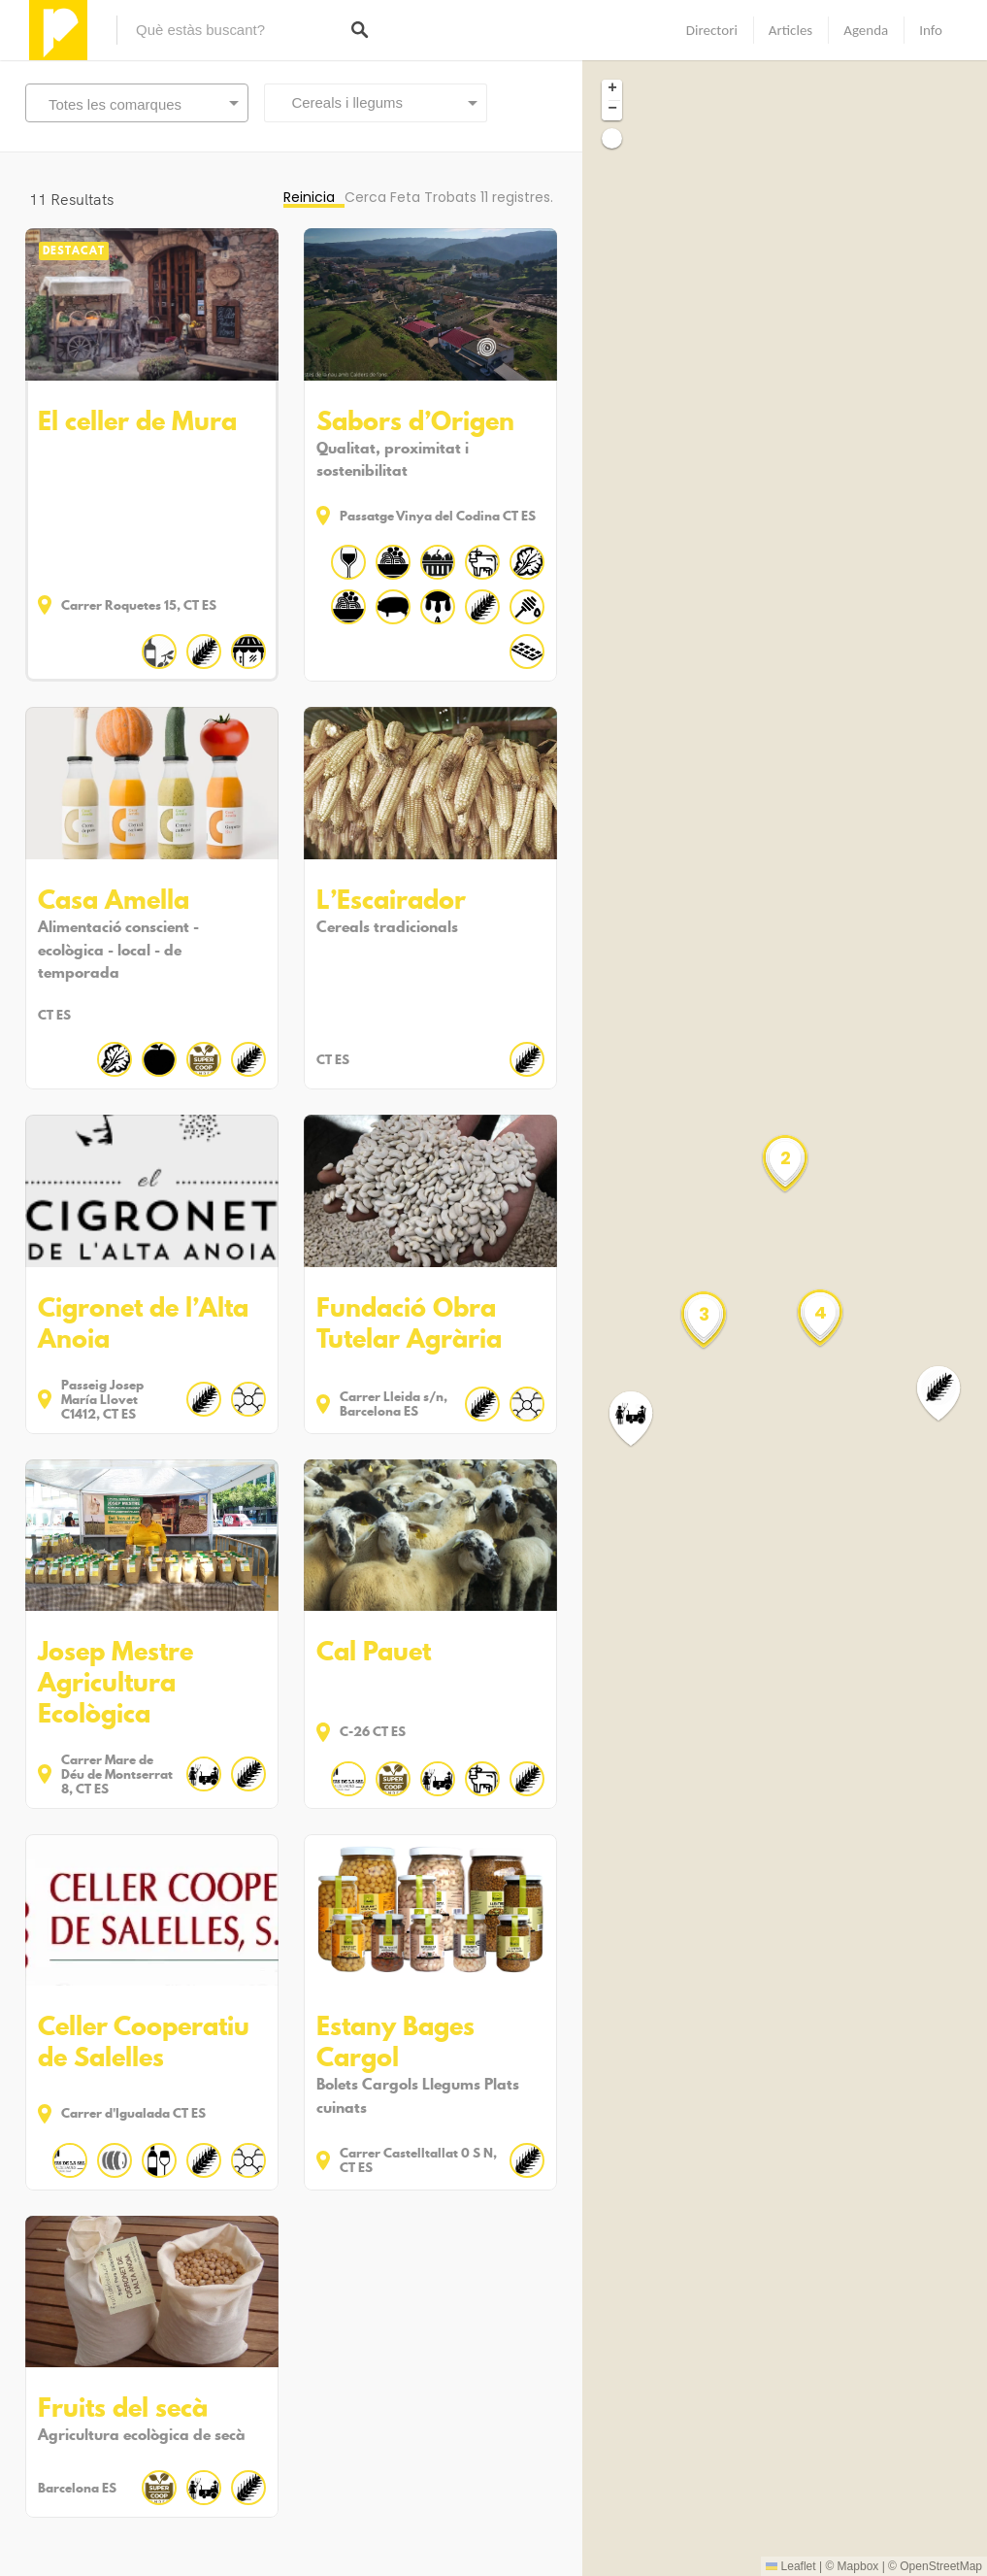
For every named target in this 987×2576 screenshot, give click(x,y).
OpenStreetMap (941, 2566)
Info (930, 30)
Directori (712, 30)
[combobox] (375, 103)
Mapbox (858, 2566)
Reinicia (309, 197)
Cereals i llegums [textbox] (341, 102)
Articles (790, 30)
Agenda (865, 30)
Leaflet (790, 2566)
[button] (642, 1419)
